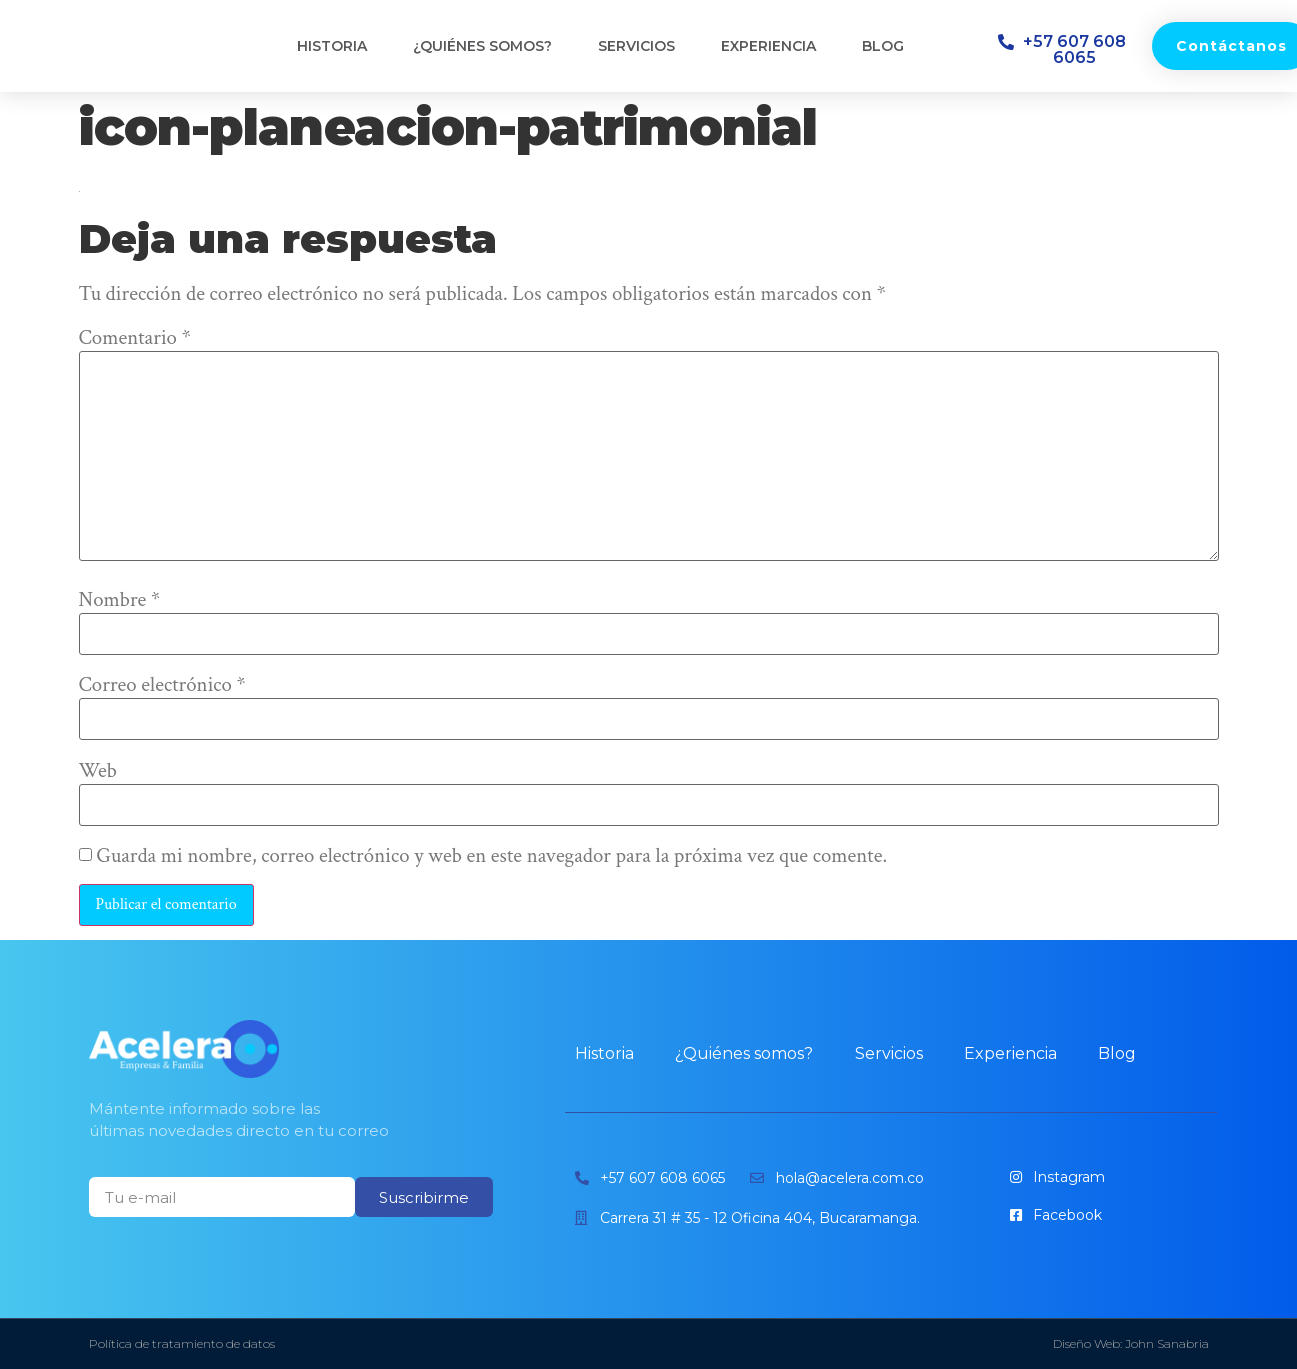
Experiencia (768, 46)
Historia (332, 46)
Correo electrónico (162, 685)
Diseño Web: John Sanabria (1131, 1343)
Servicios (636, 46)
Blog (883, 46)
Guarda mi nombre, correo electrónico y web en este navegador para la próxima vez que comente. (491, 856)
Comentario (135, 338)
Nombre (120, 600)
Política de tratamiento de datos (182, 1343)
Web (98, 771)
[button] (1065, 50)
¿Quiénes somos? (482, 46)
